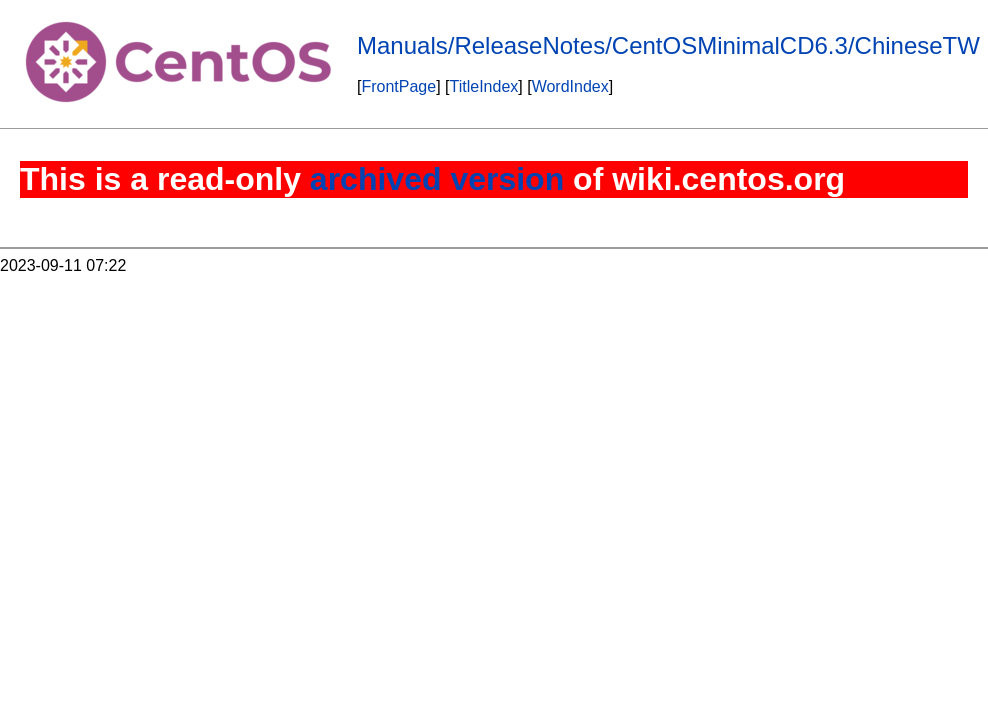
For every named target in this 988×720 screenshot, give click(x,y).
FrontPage (398, 86)
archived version (437, 179)
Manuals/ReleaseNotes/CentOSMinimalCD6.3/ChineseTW (668, 45)
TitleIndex (484, 86)
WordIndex (570, 86)
